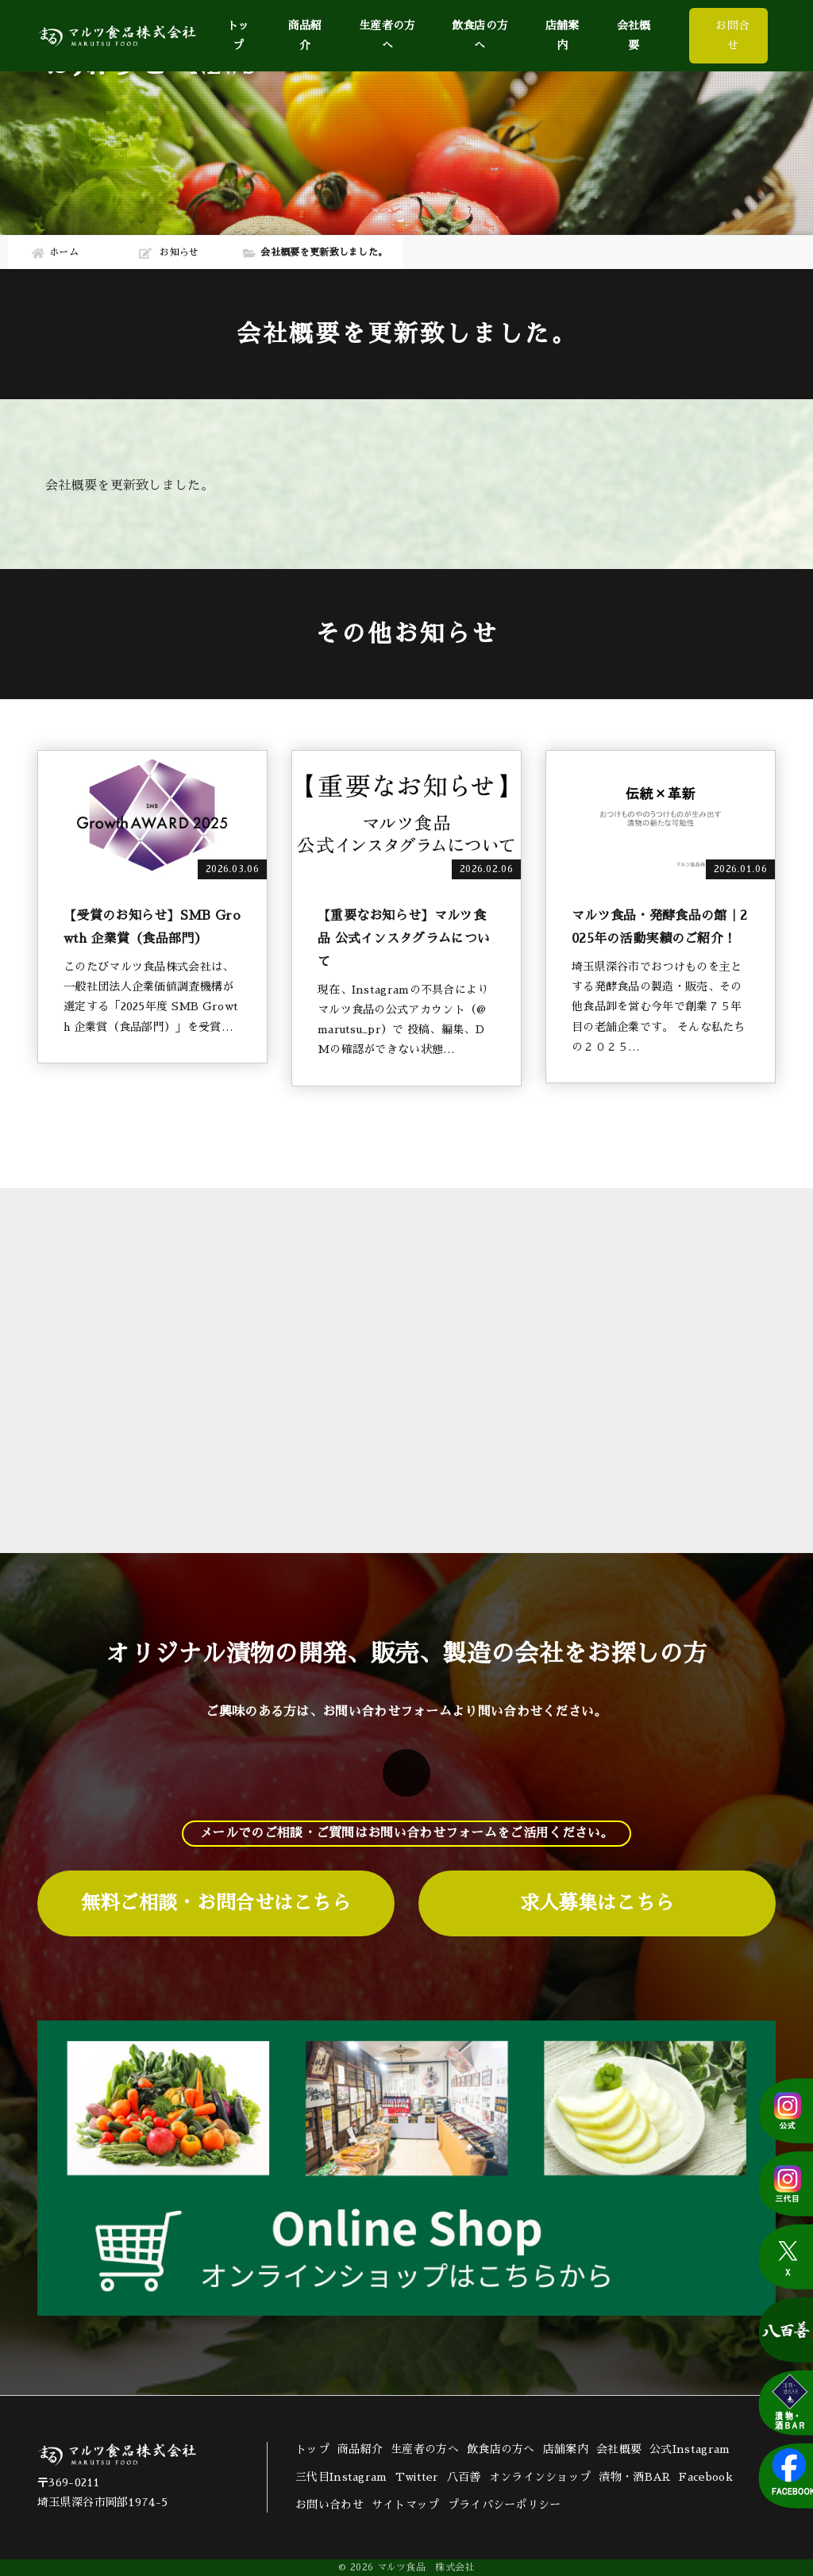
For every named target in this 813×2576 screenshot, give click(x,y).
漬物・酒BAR (635, 2476)
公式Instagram (689, 2449)
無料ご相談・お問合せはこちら (216, 1903)
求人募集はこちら (597, 1903)
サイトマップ (406, 2504)
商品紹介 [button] (305, 35)
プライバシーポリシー (504, 2504)
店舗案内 (562, 35)
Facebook (705, 2476)
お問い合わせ (329, 2504)
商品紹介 (360, 2449)
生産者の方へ (387, 35)
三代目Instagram (341, 2476)
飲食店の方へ (480, 35)
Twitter (417, 2476)
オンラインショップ (540, 2476)
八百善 (464, 2476)
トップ (238, 35)
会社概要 (634, 35)
